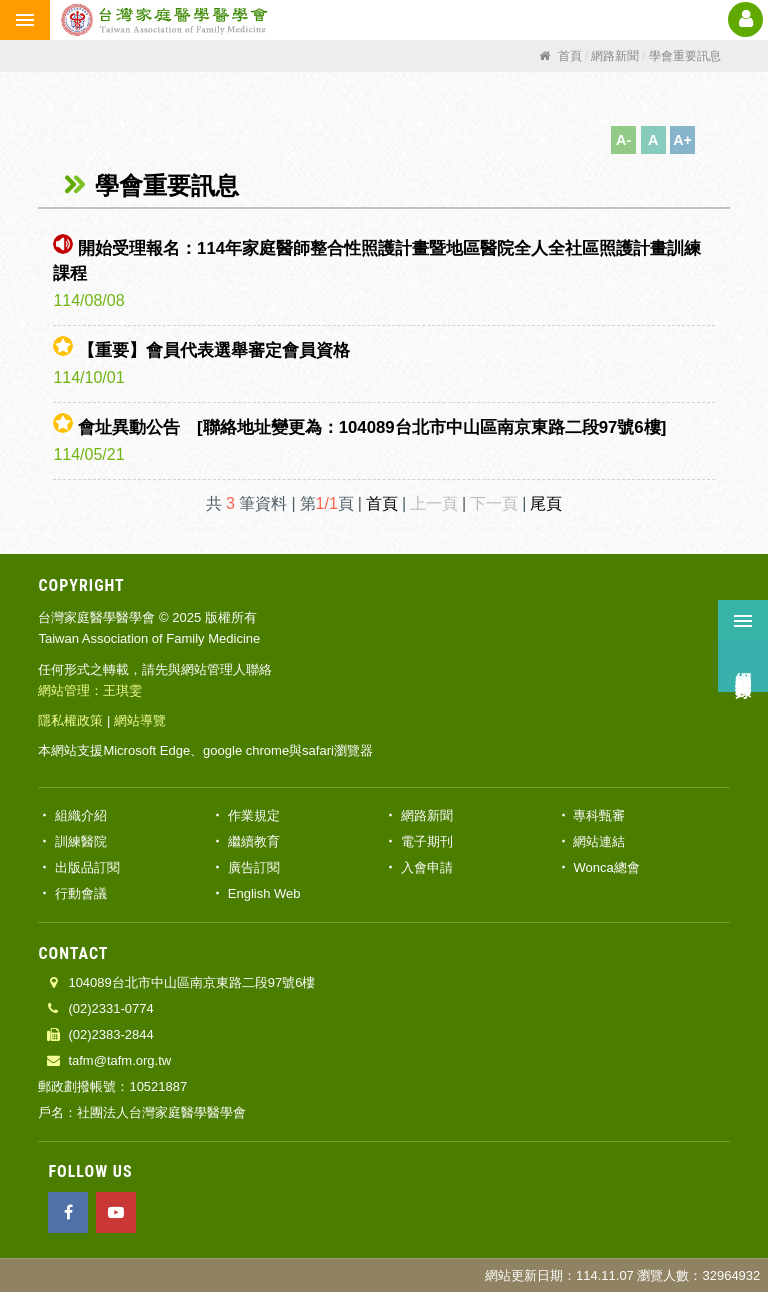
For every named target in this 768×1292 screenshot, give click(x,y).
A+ (682, 140)
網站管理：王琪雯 (90, 690)
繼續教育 (254, 841)
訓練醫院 (81, 841)
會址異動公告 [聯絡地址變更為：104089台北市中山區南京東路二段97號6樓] (372, 427)
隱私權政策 (70, 720)
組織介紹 (81, 815)
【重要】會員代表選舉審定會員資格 (214, 350)
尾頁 (546, 503)
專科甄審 (599, 815)
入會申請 (427, 867)
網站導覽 (140, 720)
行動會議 (81, 893)
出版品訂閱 (87, 867)
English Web (264, 893)
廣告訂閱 (254, 867)
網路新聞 (427, 815)
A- (623, 140)
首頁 (382, 503)
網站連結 (599, 841)
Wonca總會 (606, 867)
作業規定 (254, 815)
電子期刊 (427, 841)
